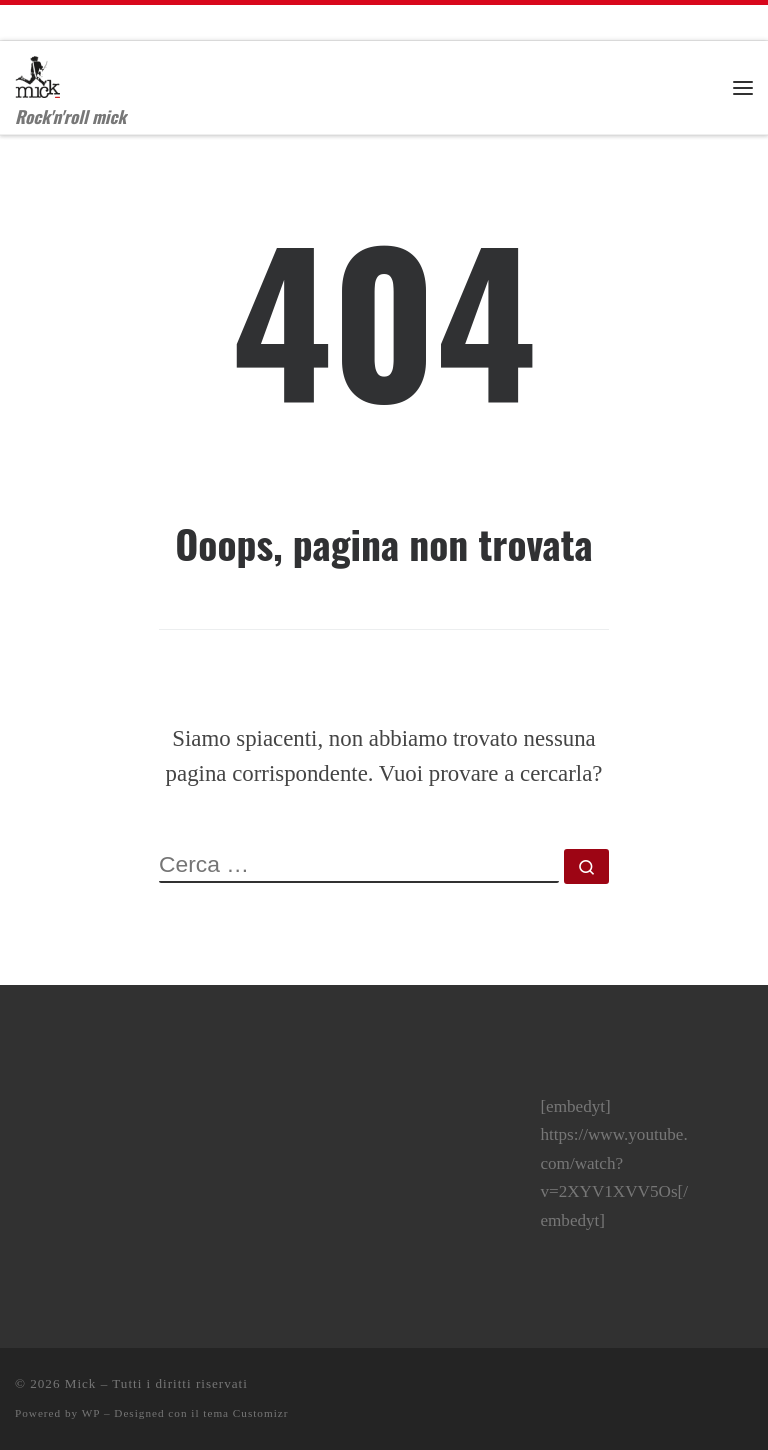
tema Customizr (245, 1413)
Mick (81, 1383)
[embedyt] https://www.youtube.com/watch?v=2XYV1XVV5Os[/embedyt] (614, 1163)
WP (91, 1413)
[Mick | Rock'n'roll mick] (37, 71)
